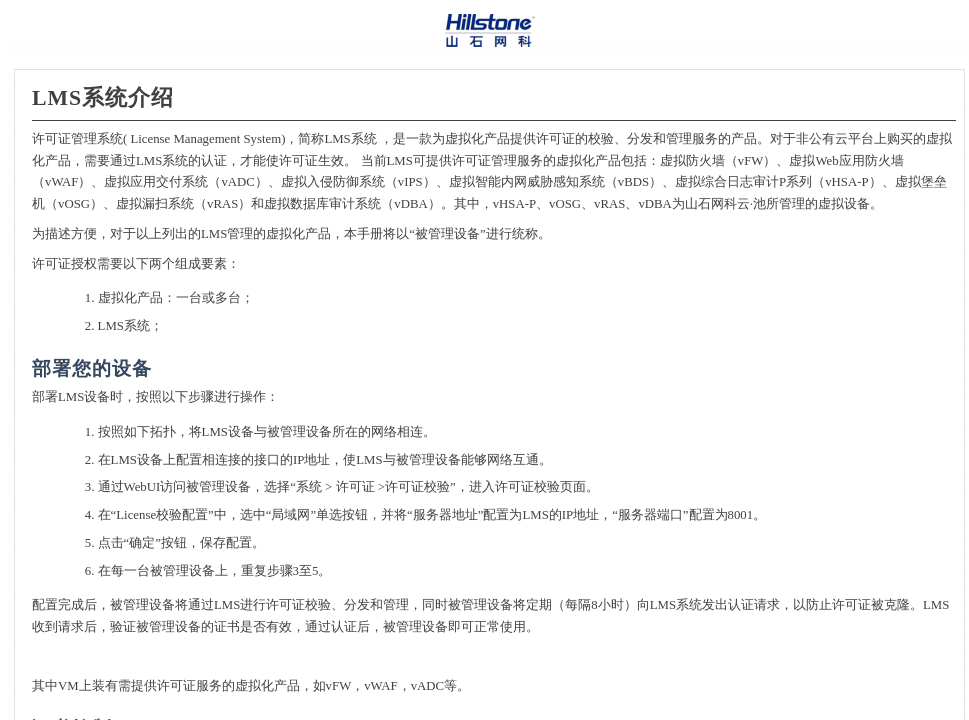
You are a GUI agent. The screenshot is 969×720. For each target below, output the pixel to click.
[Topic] (489, 395)
